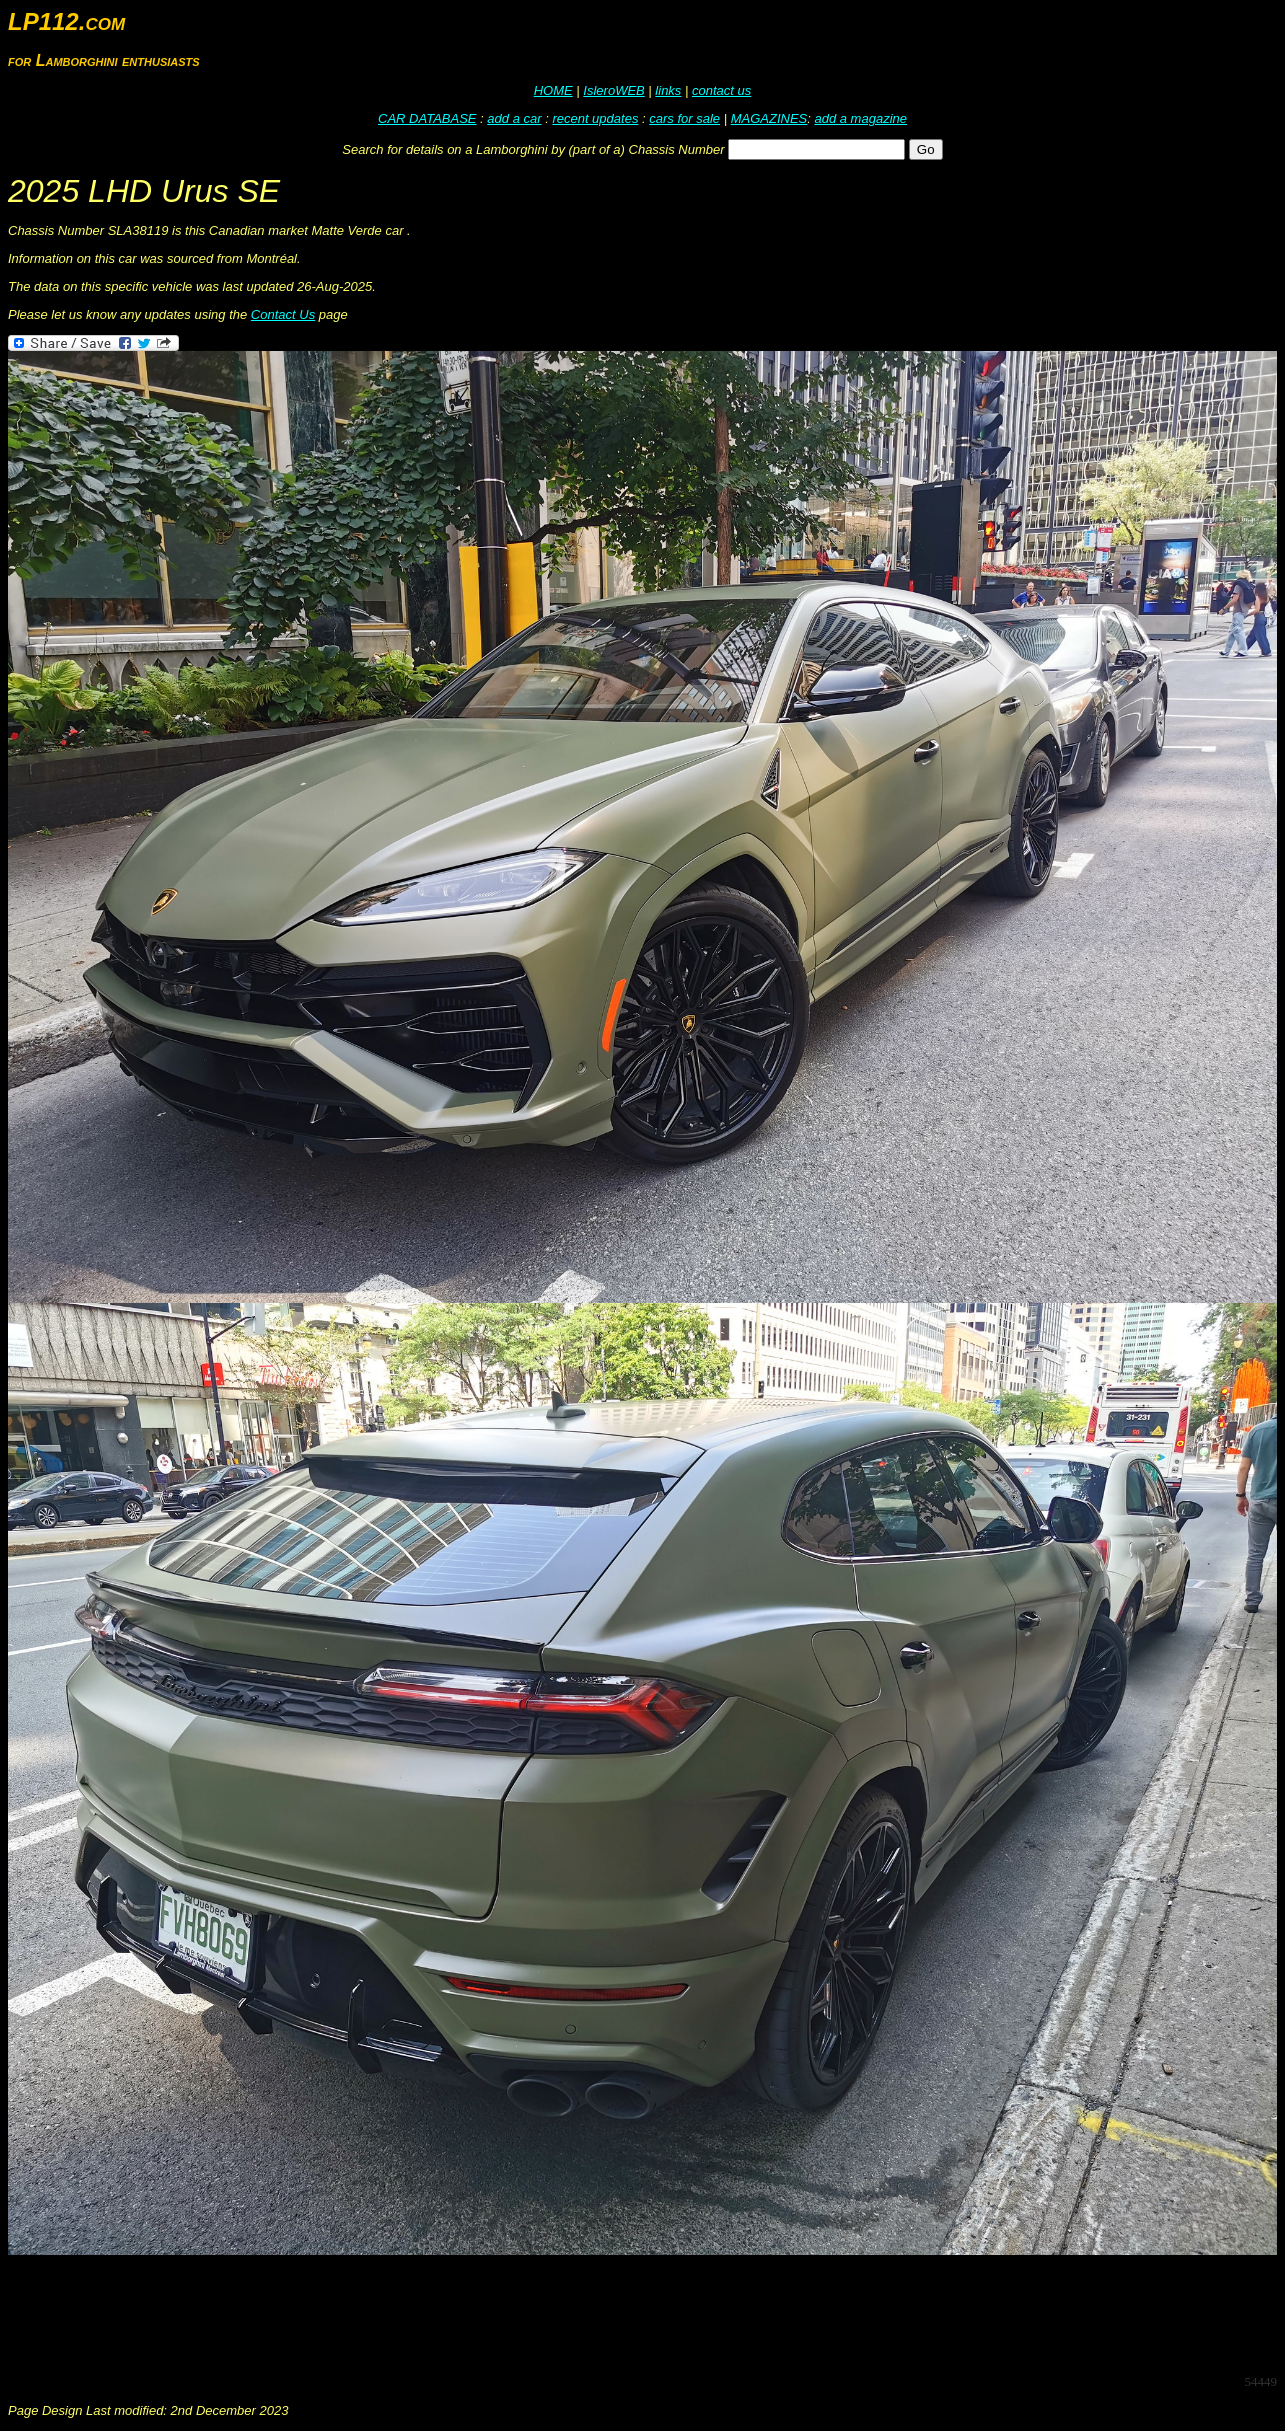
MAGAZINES (769, 118)
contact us (721, 90)
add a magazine (860, 118)
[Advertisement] (372, 2313)
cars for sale (684, 118)
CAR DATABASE (427, 118)
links (668, 90)
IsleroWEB (613, 90)
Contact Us (283, 314)
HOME (553, 90)
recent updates (595, 118)
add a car (514, 118)
